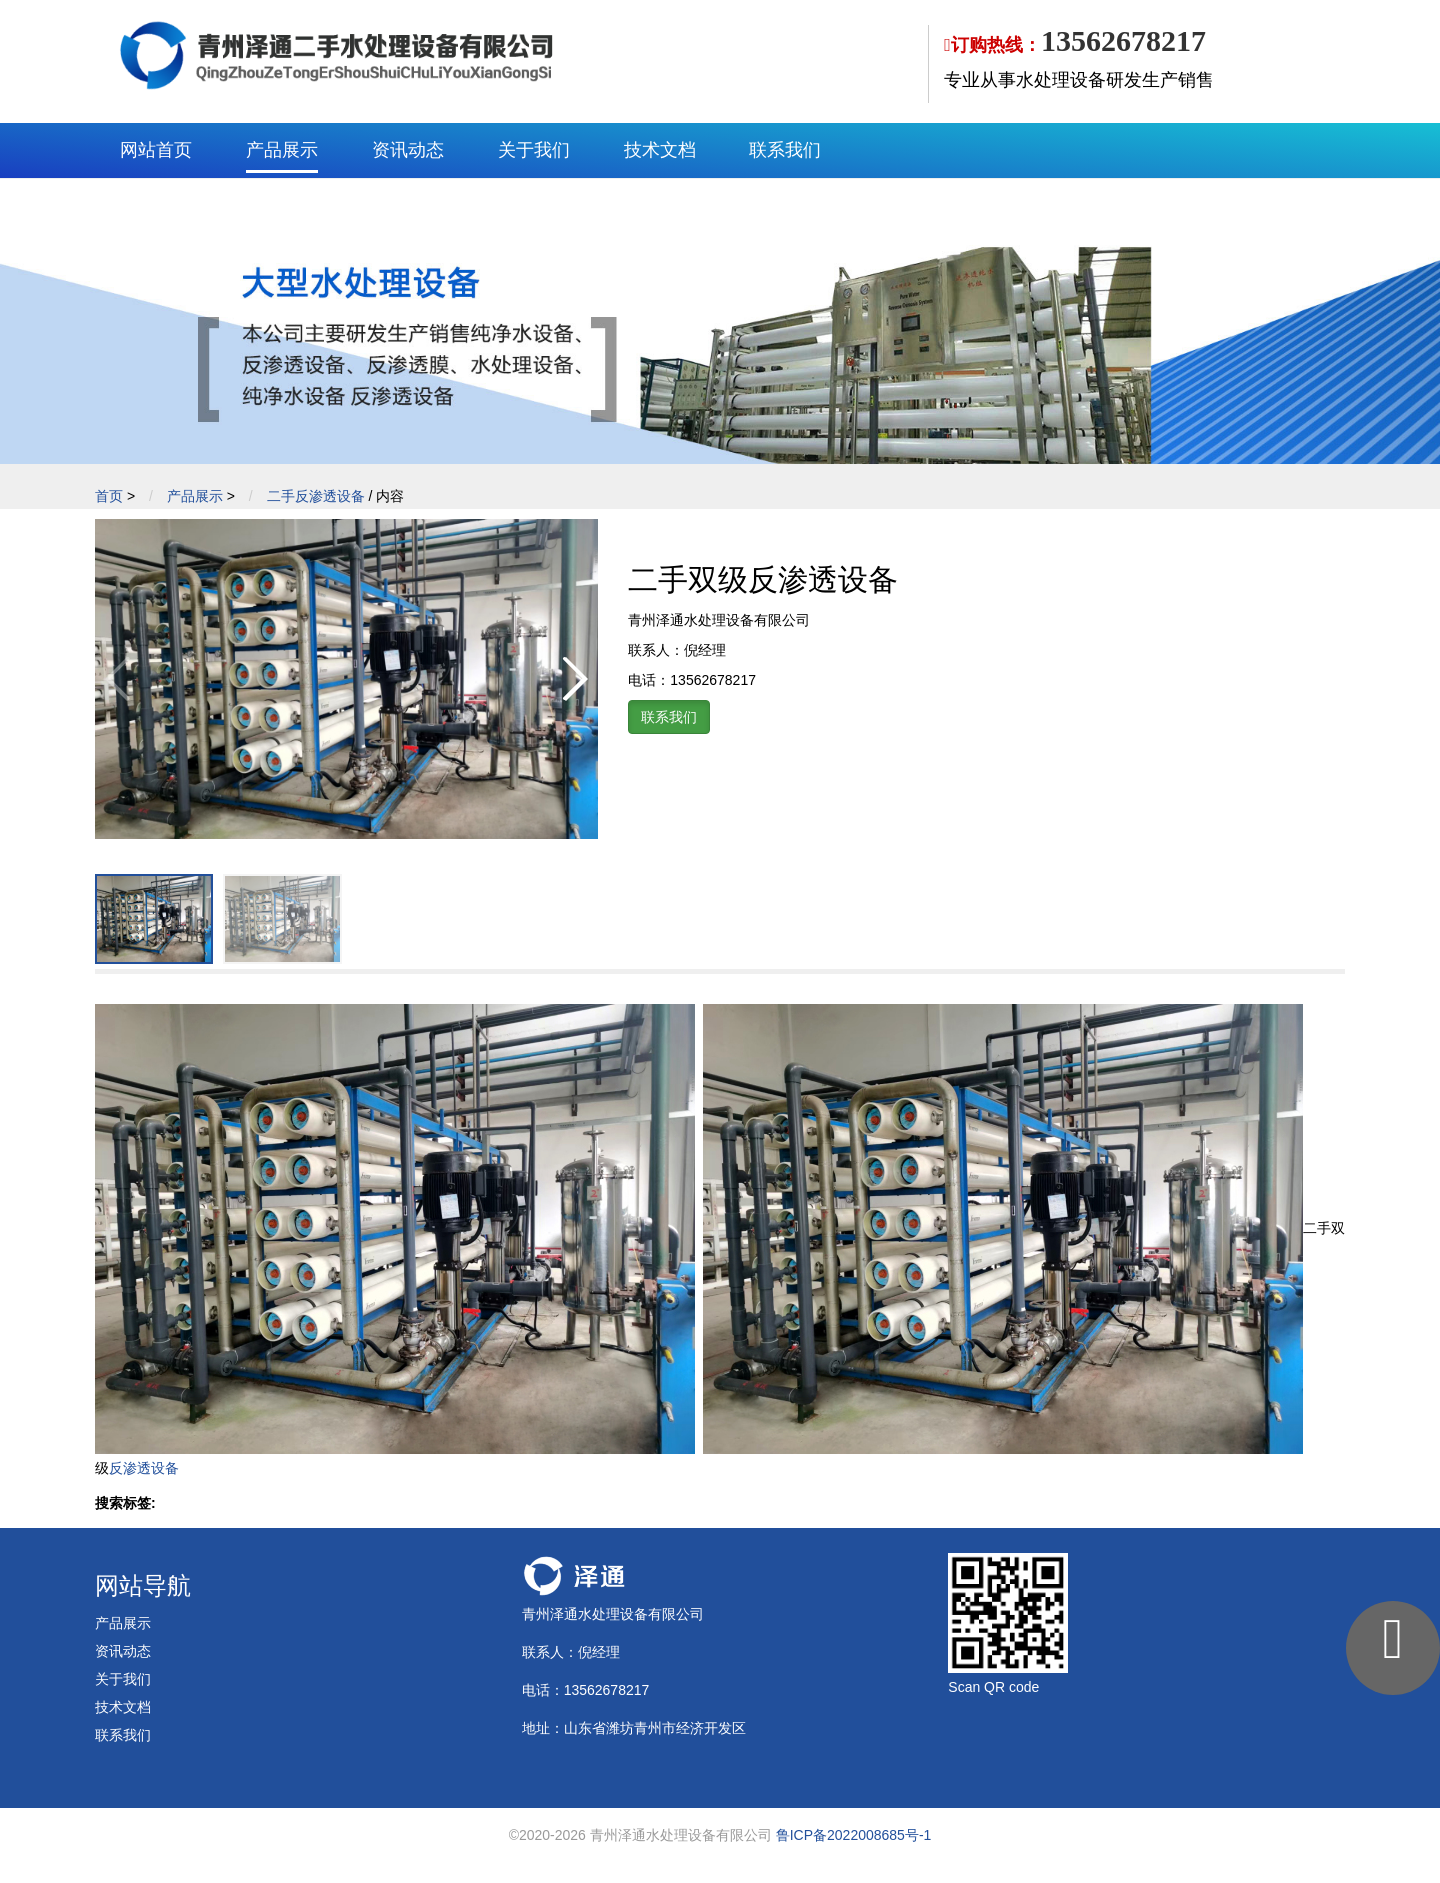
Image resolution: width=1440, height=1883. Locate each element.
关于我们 (534, 150)
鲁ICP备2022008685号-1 (854, 1835)
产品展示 (282, 150)
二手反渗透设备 (316, 496)
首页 (109, 496)
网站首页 (156, 150)
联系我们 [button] (669, 717)
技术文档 (660, 150)
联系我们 (785, 150)
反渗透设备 (144, 1468)
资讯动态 (408, 150)
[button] (574, 679)
